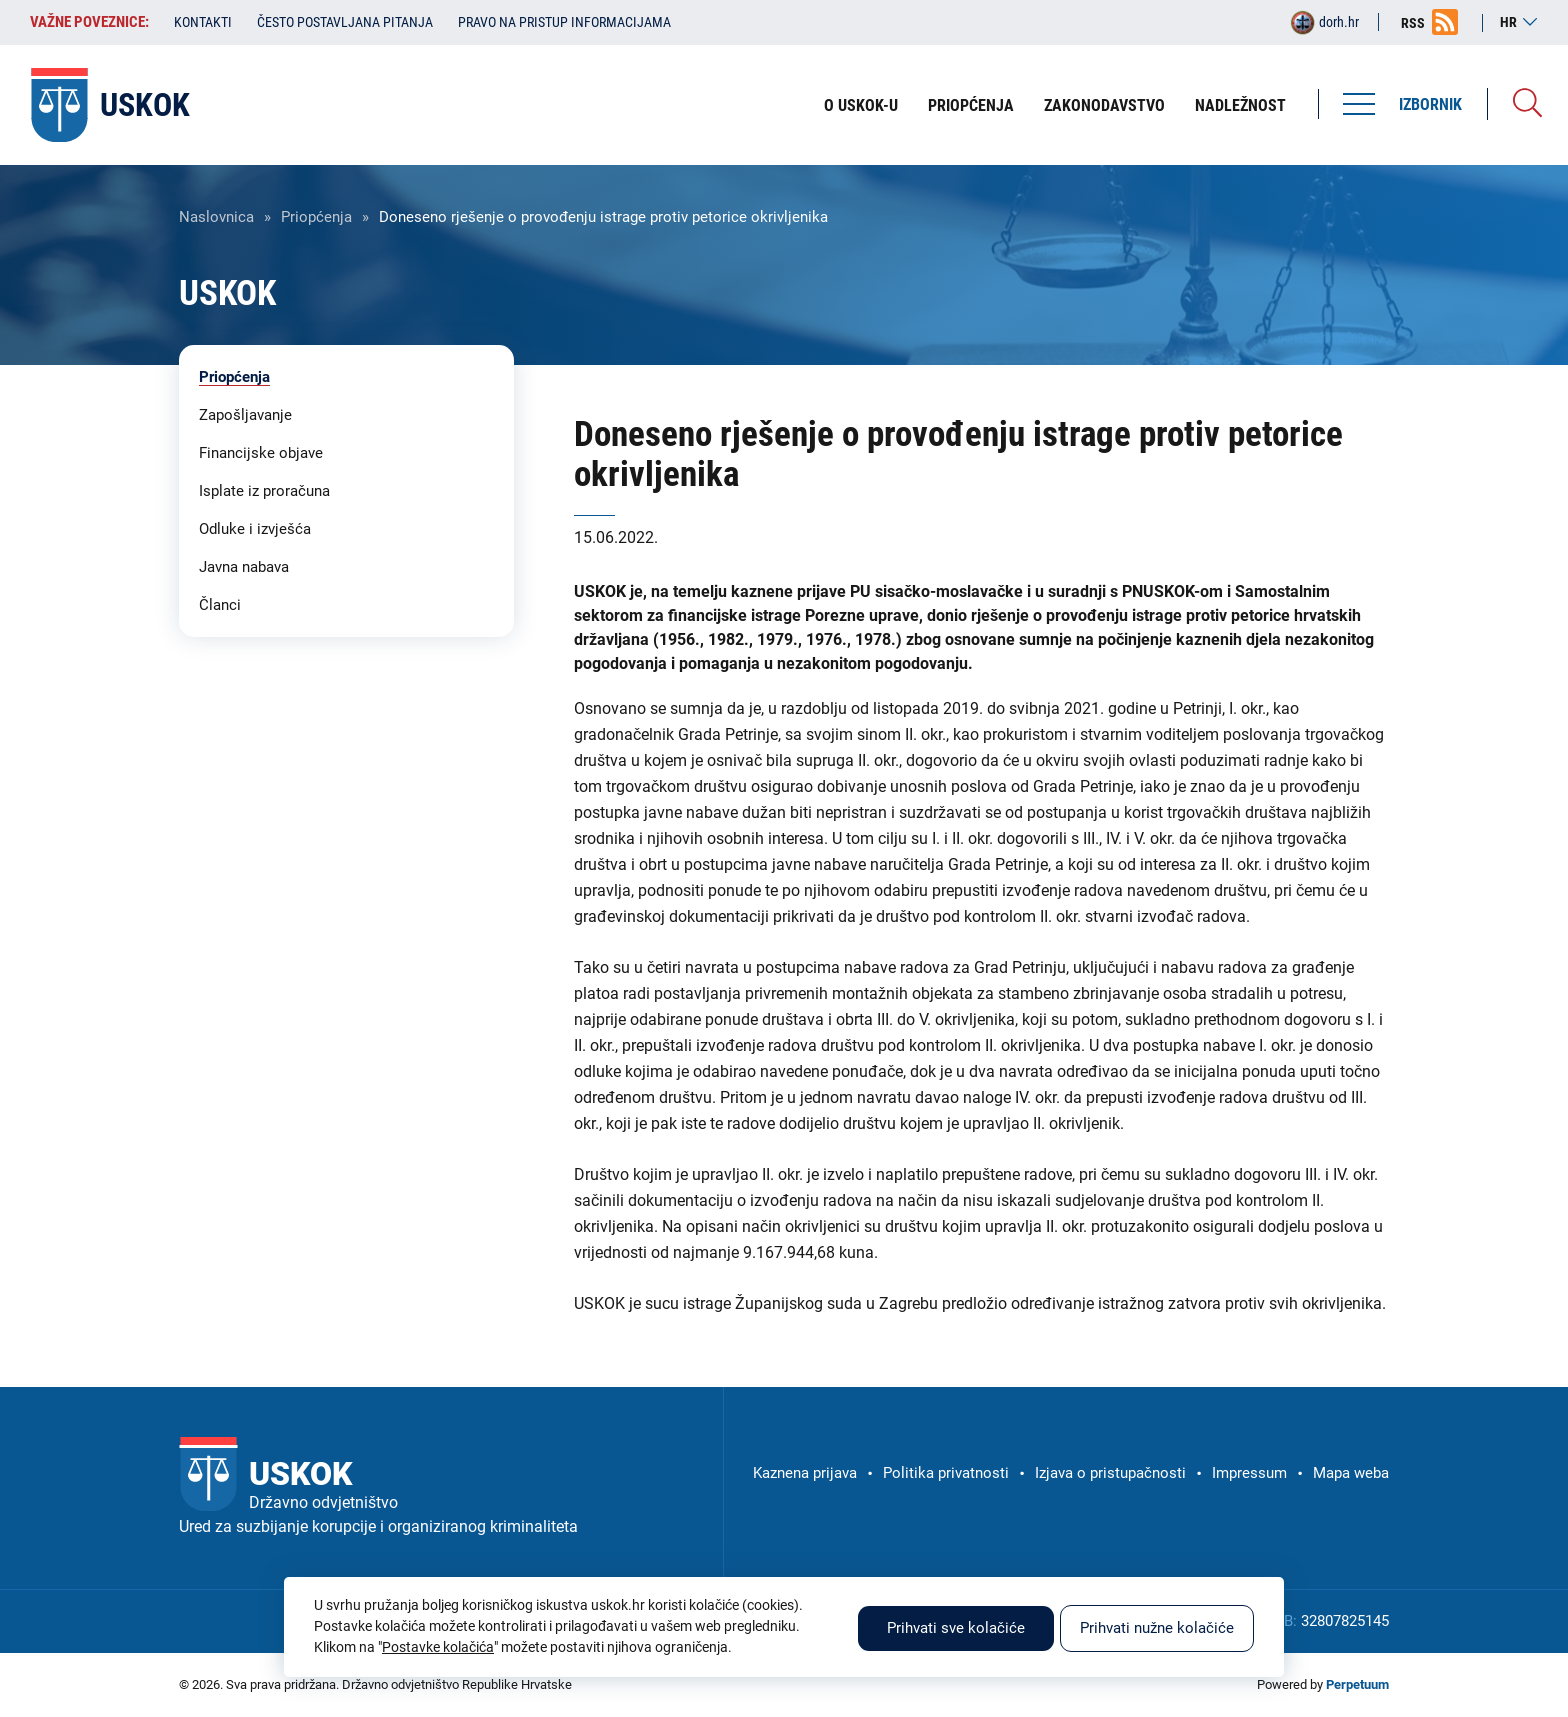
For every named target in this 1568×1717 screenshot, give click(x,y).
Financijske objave (261, 453)
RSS (1413, 23)
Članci (220, 605)
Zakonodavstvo (1104, 105)
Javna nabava (244, 567)
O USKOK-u (861, 105)
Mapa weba (1351, 1473)
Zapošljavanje (245, 415)
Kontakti (203, 22)
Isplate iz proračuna (264, 491)
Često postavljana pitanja (345, 22)
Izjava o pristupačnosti (1110, 1473)
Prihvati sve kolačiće (956, 1628)
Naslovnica (216, 217)
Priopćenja (971, 105)
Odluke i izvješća (255, 529)
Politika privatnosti (946, 1473)
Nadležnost (1240, 105)
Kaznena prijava (805, 1473)
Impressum (1249, 1473)
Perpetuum (1357, 1684)
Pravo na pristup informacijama (564, 22)
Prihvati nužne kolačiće (1157, 1628)
